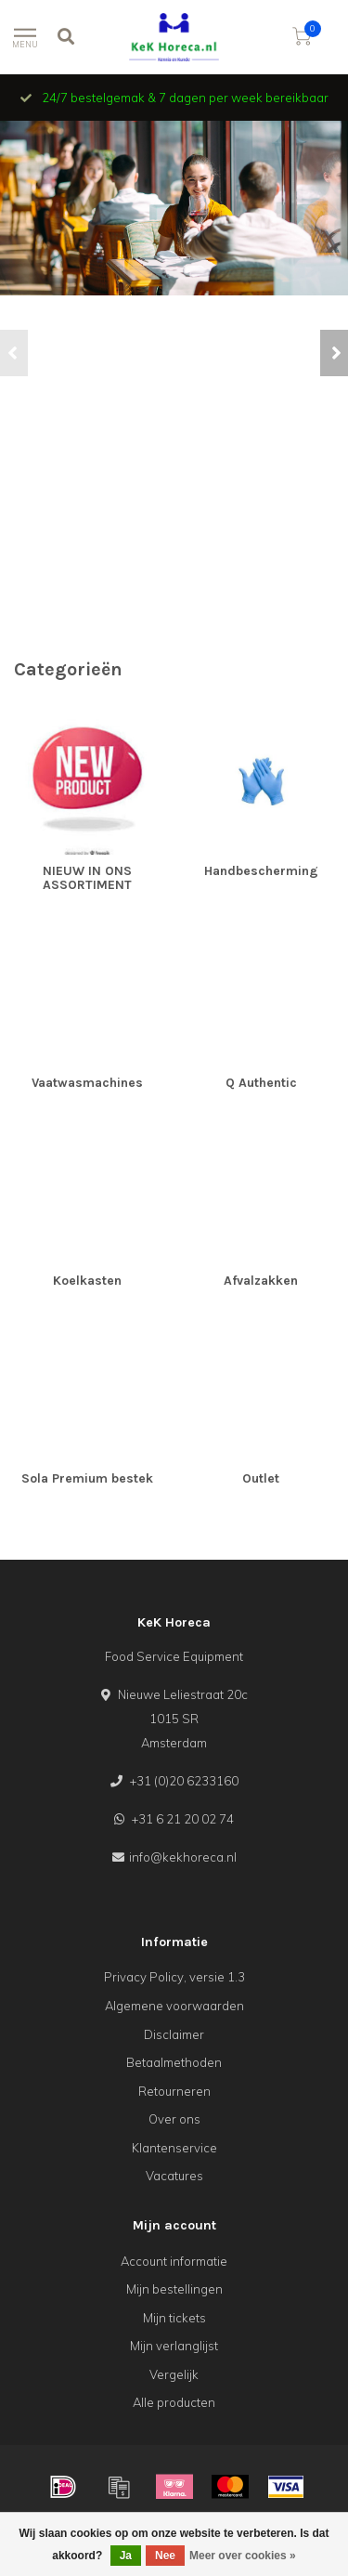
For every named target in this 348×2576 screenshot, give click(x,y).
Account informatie (174, 2261)
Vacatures (174, 2175)
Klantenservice (174, 2147)
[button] (14, 353)
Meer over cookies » (242, 2555)
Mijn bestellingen (174, 2289)
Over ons (174, 2119)
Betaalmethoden (174, 2062)
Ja (126, 2555)
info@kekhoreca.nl (183, 1857)
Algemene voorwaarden (174, 2005)
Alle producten (174, 2402)
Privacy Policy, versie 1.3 (174, 1976)
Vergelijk (174, 2374)
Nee (165, 2555)
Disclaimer (174, 2034)
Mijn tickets (174, 2317)
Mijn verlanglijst (174, 2345)
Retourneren (174, 2091)
